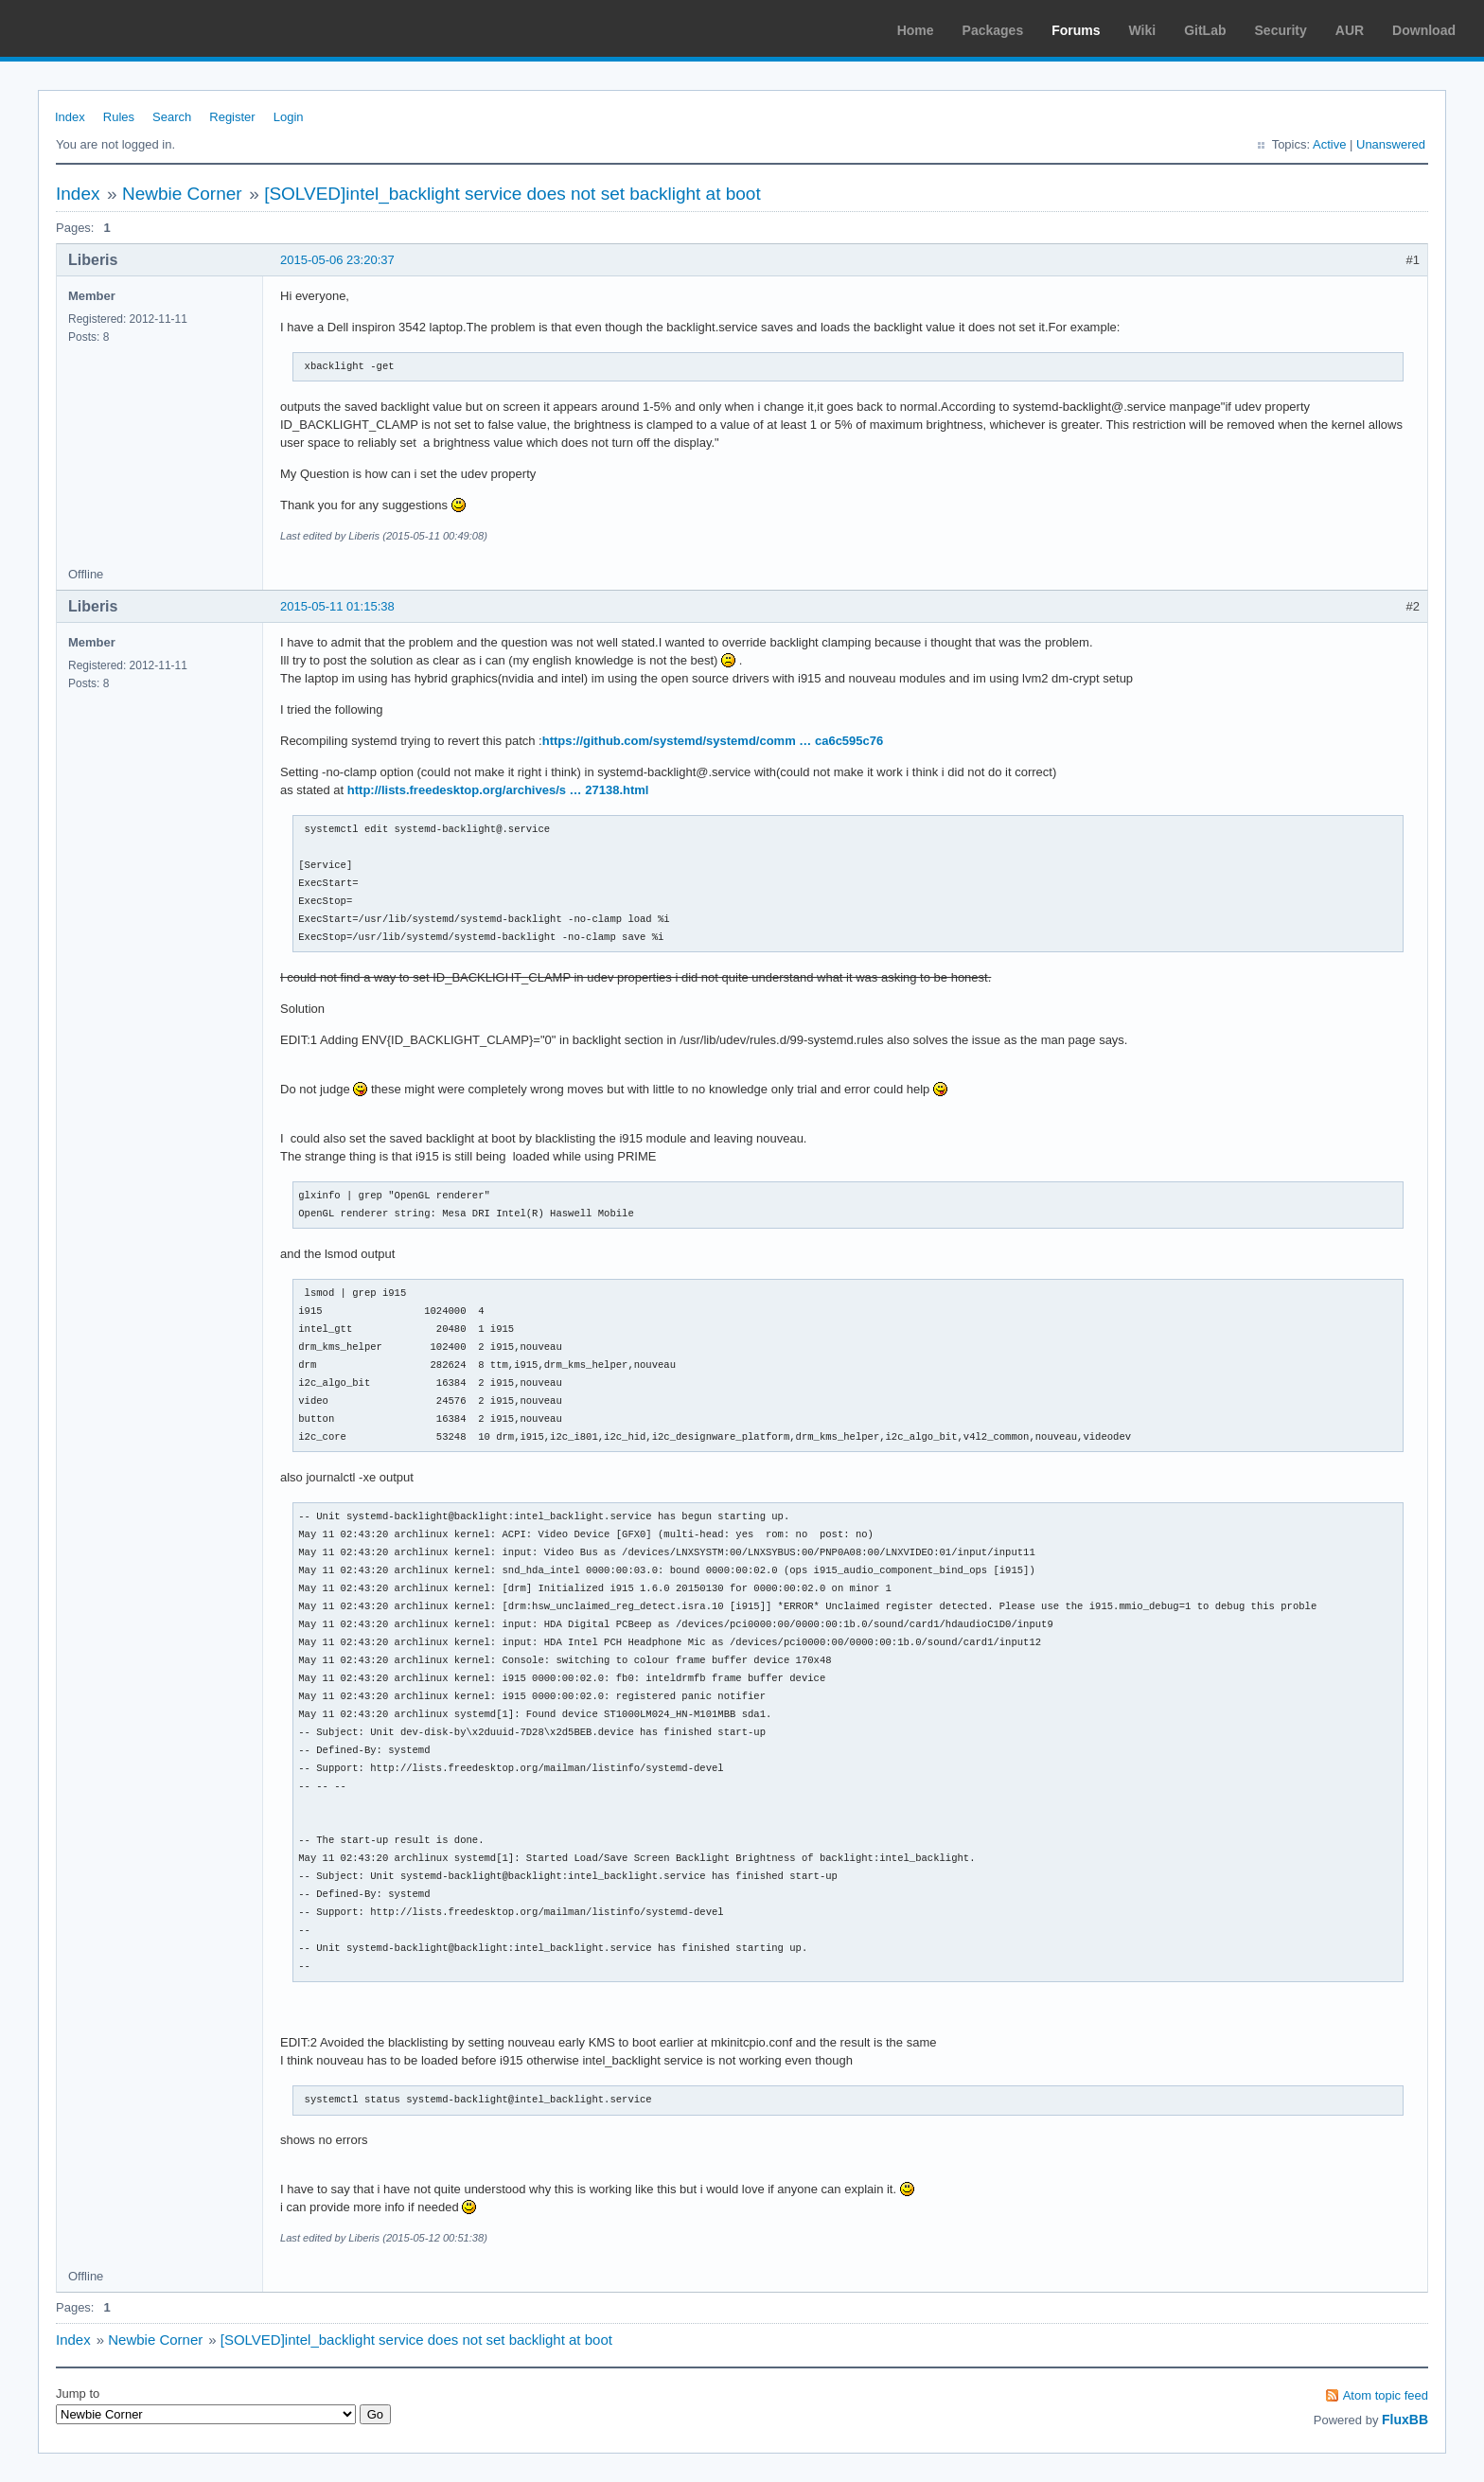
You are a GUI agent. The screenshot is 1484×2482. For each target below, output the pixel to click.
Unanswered (1390, 144)
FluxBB (1405, 2419)
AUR (1349, 30)
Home (915, 30)
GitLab (1205, 30)
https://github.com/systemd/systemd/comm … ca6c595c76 (713, 741)
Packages (993, 30)
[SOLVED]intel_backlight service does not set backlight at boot (512, 194)
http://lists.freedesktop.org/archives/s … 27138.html (498, 790)
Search (171, 117)
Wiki (1143, 30)
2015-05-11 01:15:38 (337, 606)
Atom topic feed (1385, 2395)
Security (1281, 30)
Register (232, 117)
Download (1424, 30)
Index (70, 117)
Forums (1075, 30)
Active (1329, 144)
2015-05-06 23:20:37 (337, 260)
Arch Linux (104, 28)
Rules (118, 117)
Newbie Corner (182, 194)
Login (289, 117)
